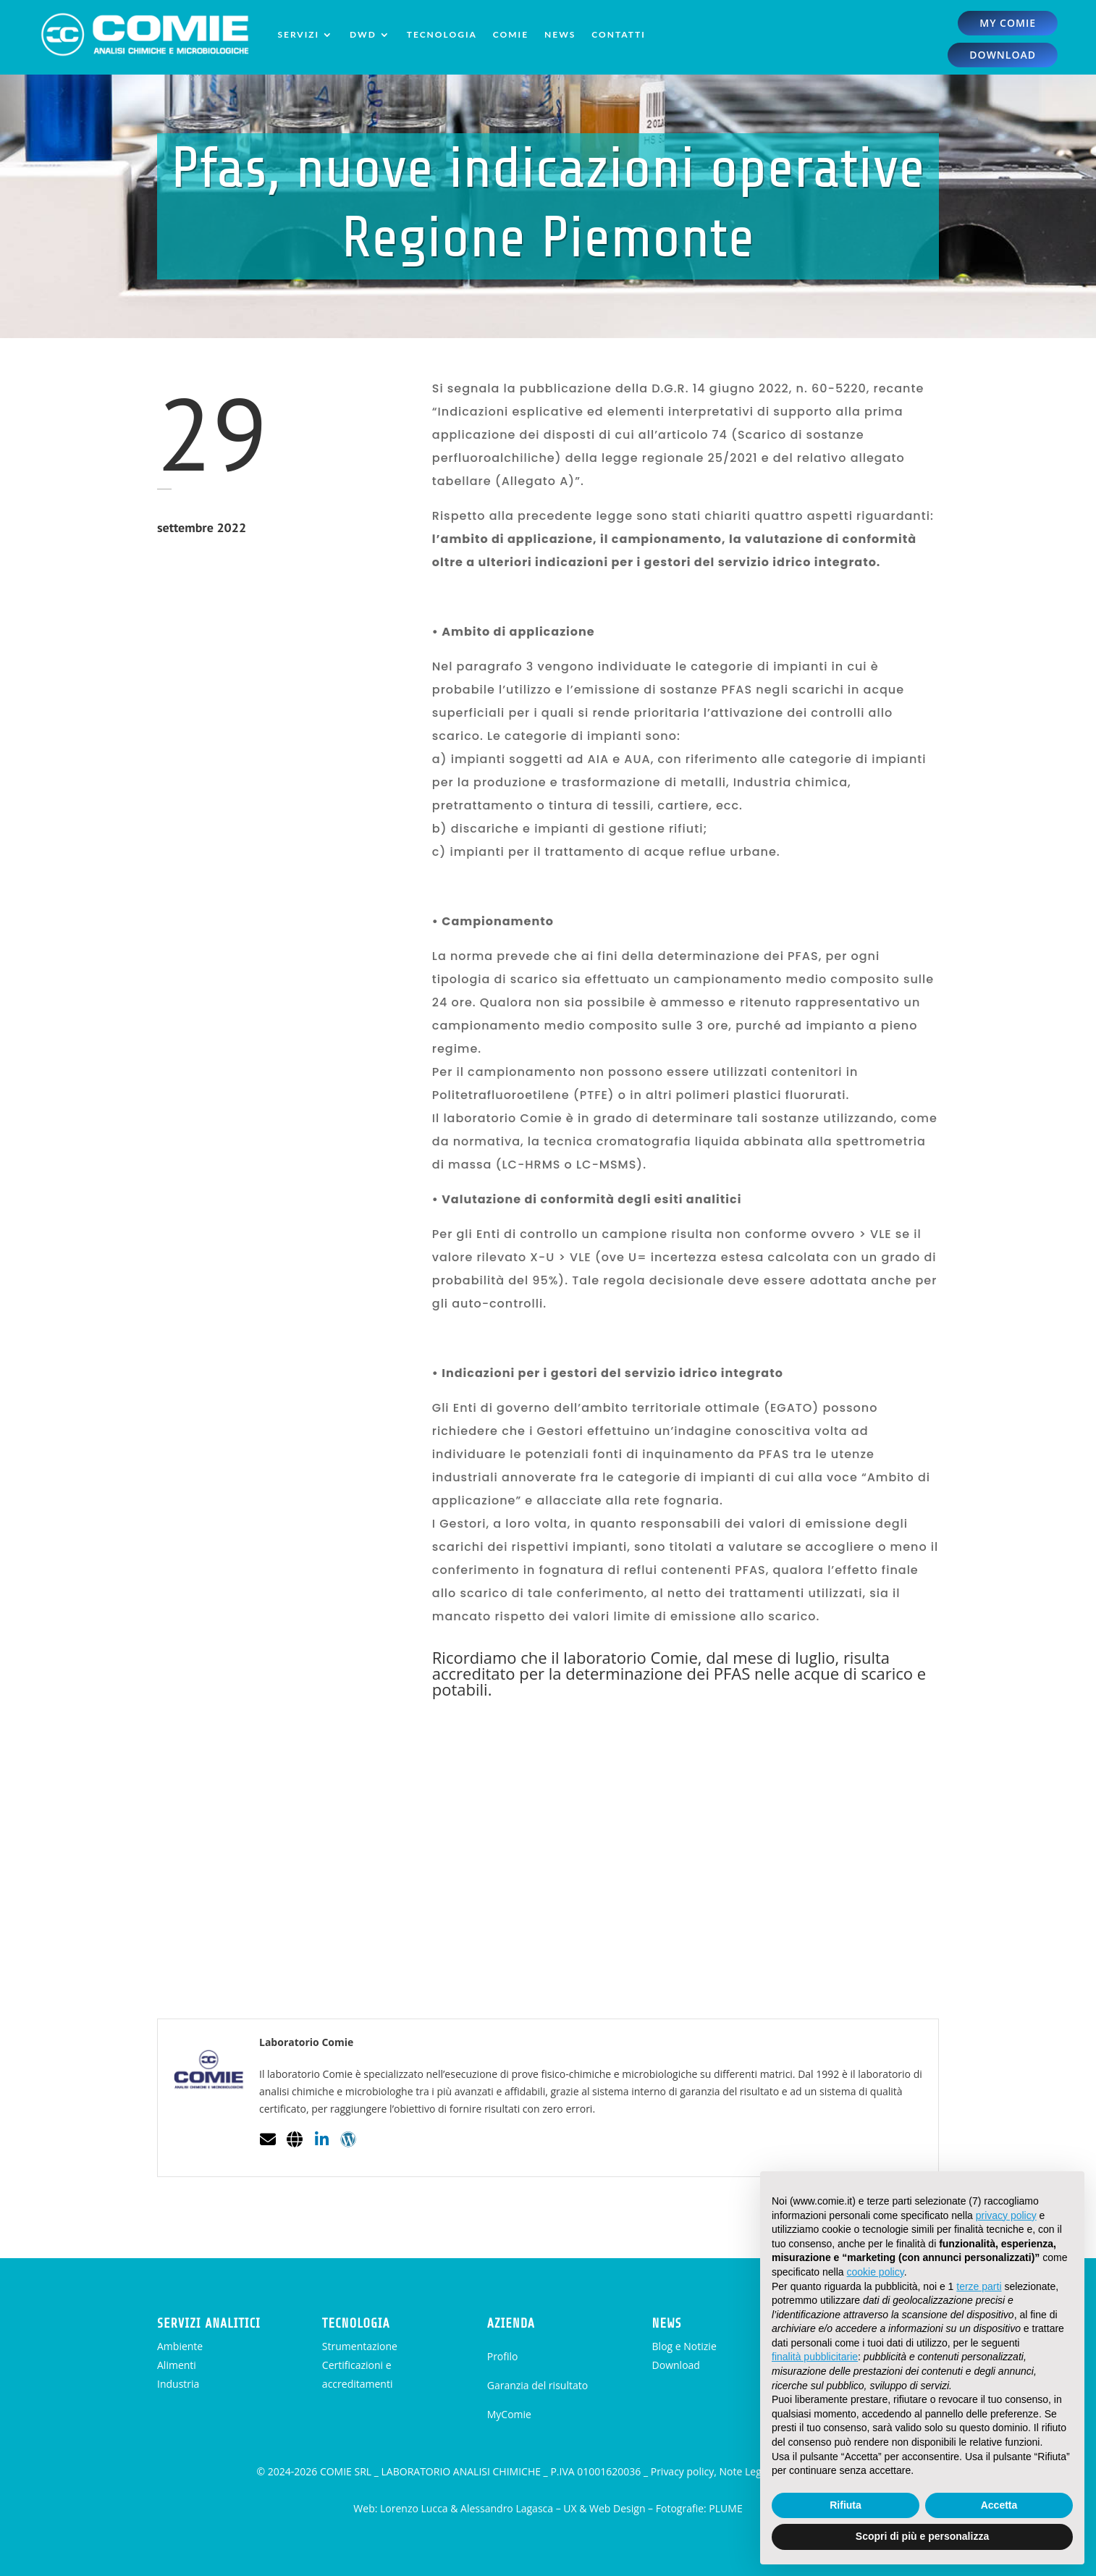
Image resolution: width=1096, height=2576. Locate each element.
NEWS (667, 2323)
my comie (1007, 23)
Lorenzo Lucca (414, 2508)
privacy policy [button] (1006, 2215)
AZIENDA (511, 2323)
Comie (510, 34)
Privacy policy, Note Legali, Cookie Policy (745, 2471)
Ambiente (180, 2346)
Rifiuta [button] (845, 2505)
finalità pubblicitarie (815, 2356)
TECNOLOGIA (356, 2323)
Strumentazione (359, 2346)
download (1002, 55)
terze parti (978, 2286)
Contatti (618, 34)
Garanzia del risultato (537, 2385)
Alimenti (176, 2365)
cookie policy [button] (875, 2272)
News (560, 34)
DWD (363, 34)
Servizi (298, 34)
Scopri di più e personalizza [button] (922, 2536)
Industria (178, 2384)
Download (676, 2365)
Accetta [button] (999, 2505)
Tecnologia (442, 34)
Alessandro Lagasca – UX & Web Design (552, 2508)
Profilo (502, 2356)
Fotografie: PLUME (699, 2508)
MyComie (509, 2414)
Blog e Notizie (684, 2346)
